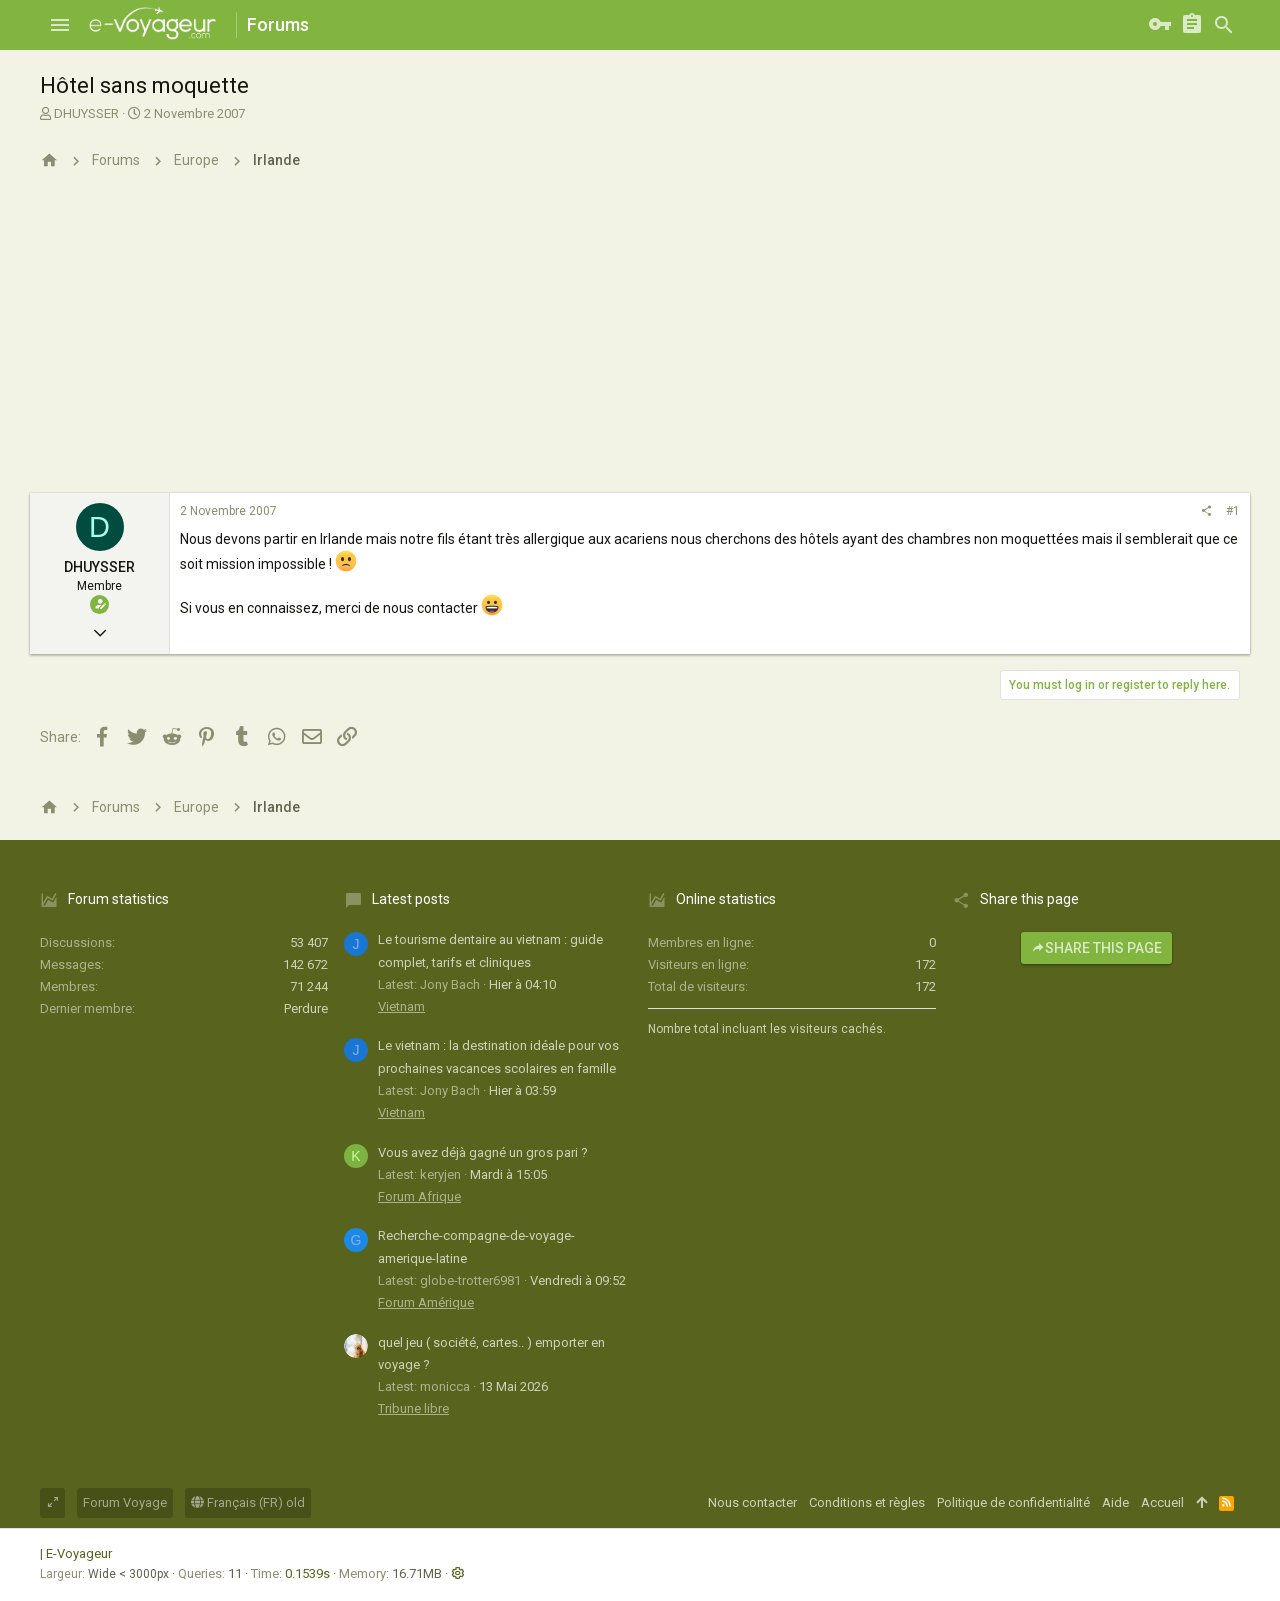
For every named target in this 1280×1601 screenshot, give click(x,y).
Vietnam (401, 1006)
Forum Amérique (426, 1302)
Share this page (1096, 948)
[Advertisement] (640, 343)
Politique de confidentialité (1013, 1502)
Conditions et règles (867, 1502)
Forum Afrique (419, 1196)
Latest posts (411, 899)
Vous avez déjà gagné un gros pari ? (483, 1152)
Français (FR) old (248, 1502)
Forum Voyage (125, 1502)
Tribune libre (413, 1408)
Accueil (1162, 1502)
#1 (1233, 511)
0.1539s (307, 1573)
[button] (60, 25)
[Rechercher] (1224, 25)
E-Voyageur (79, 1553)
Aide (1115, 1502)
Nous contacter (752, 1502)
